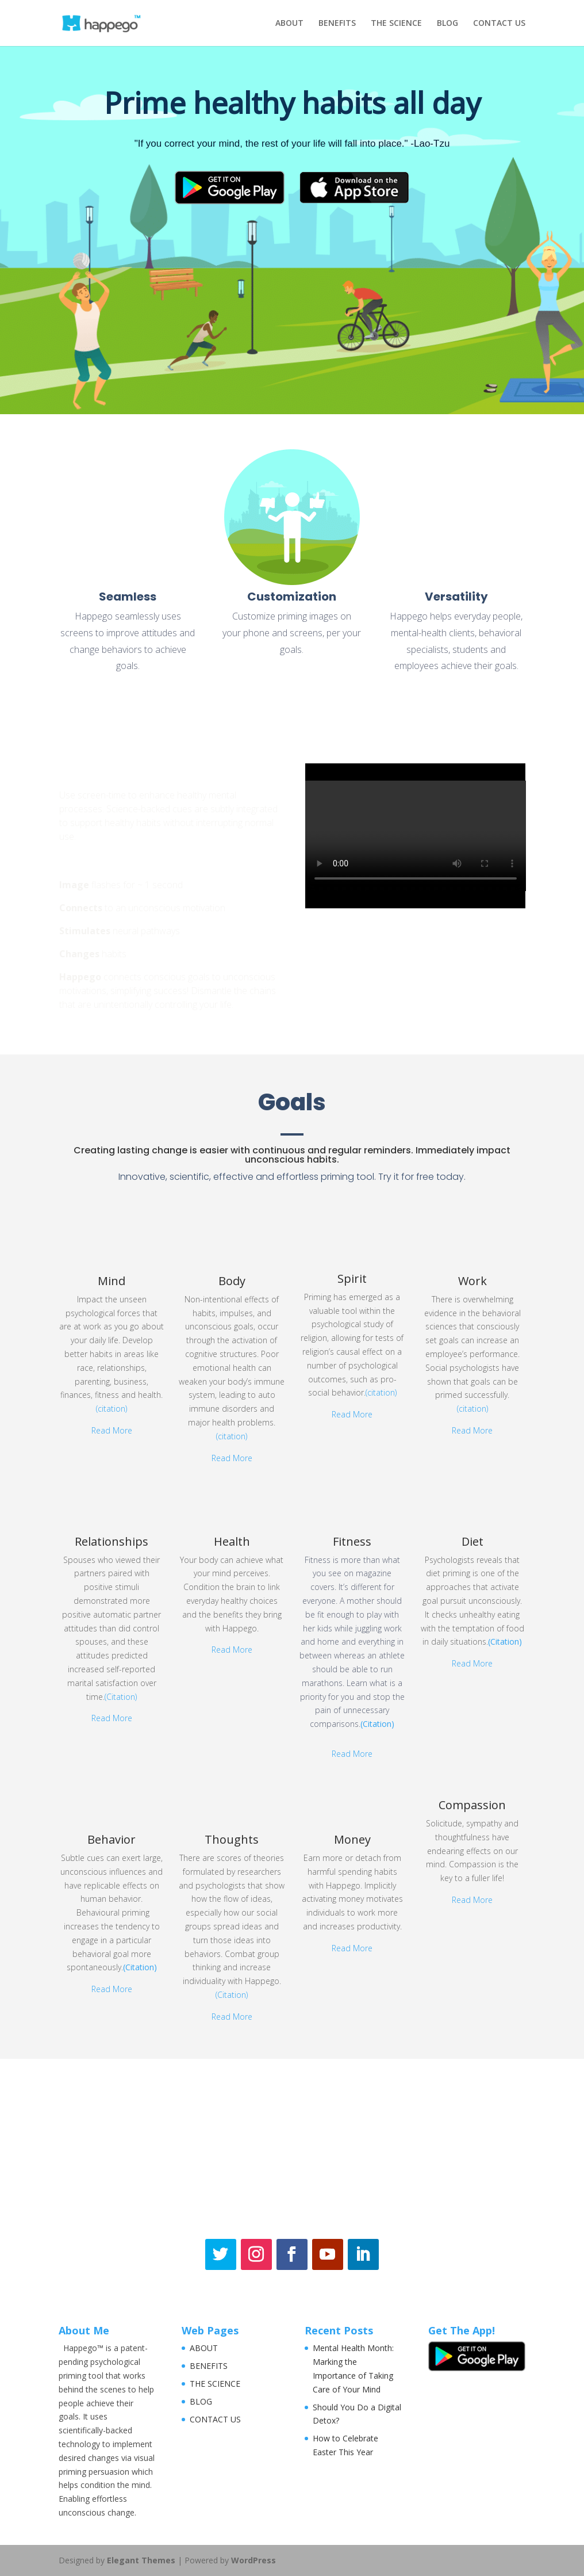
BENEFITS (337, 23)
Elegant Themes (141, 2560)
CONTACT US (499, 23)
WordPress (253, 2560)
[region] (292, 230)
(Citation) (121, 1696)
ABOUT (289, 23)
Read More (111, 1430)
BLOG (447, 23)
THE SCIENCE (396, 23)
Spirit (352, 1278)
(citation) (111, 1408)
